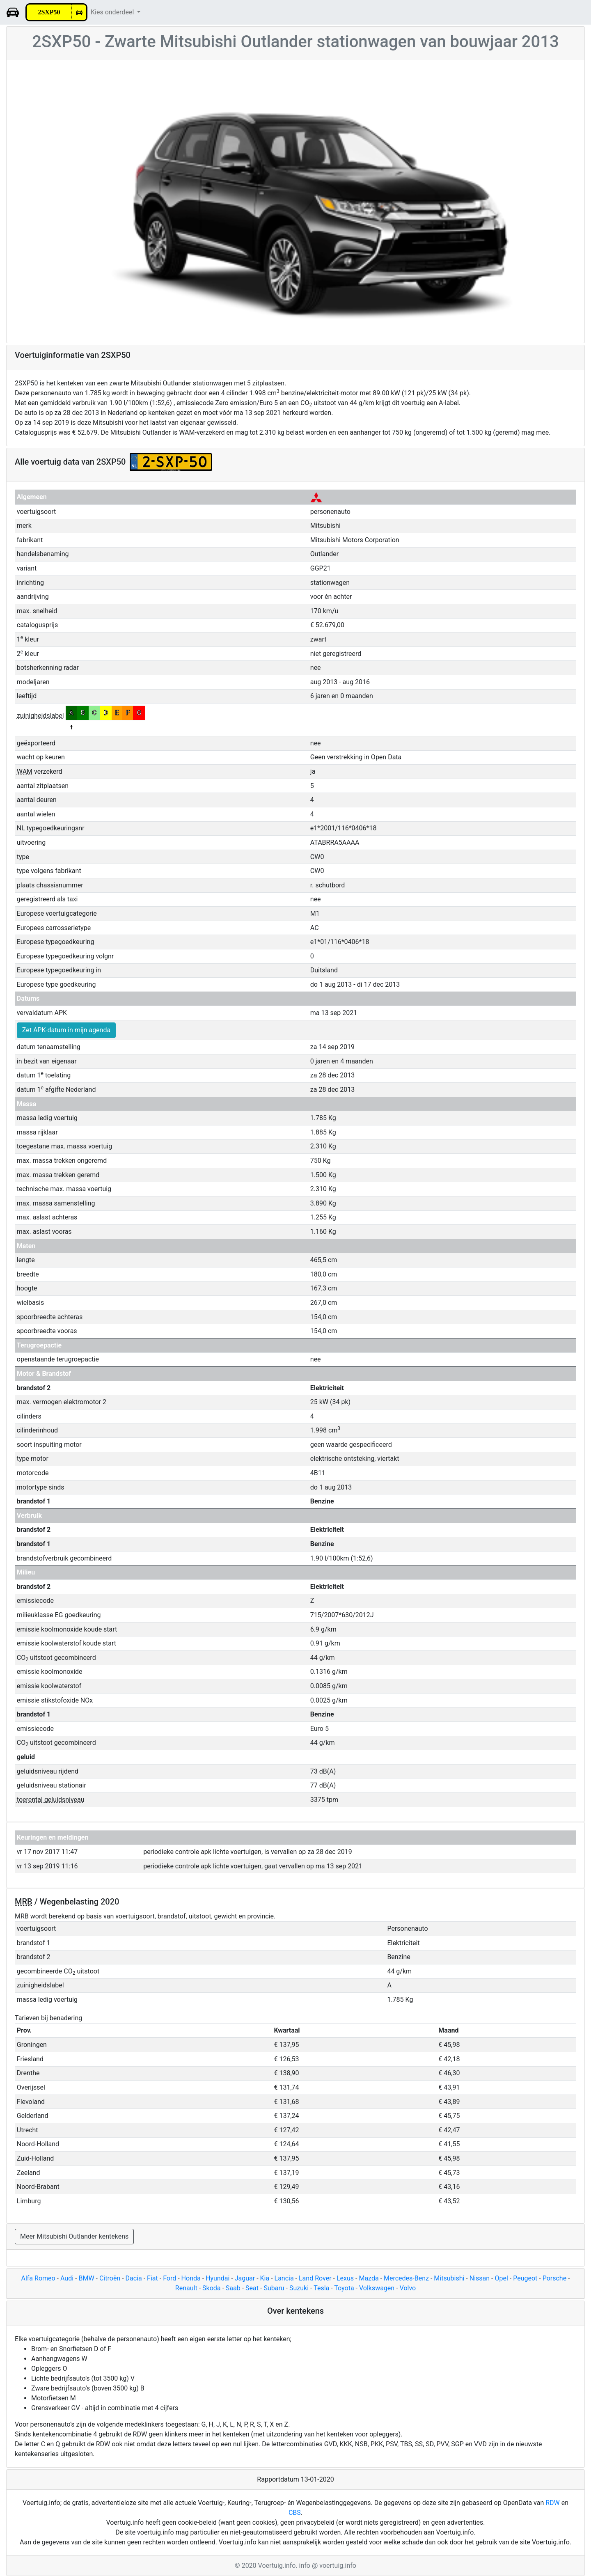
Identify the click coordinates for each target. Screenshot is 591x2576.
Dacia (134, 2278)
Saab (233, 2288)
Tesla (321, 2288)
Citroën (109, 2278)
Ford (169, 2278)
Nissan (480, 2278)
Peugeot (525, 2278)
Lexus (345, 2278)
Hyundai (217, 2278)
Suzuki (299, 2288)
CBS (295, 2512)
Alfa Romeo (38, 2278)
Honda (191, 2278)
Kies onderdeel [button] (113, 12)
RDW (552, 2503)
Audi (66, 2278)
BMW (86, 2278)
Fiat (152, 2278)
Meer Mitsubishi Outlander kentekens (74, 2236)
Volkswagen (376, 2288)
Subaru (273, 2288)
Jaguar (245, 2278)
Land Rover (315, 2278)
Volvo (408, 2288)
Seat (252, 2288)
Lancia (284, 2278)
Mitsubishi (449, 2278)
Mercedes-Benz (406, 2278)
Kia (265, 2278)
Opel (501, 2278)
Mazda (368, 2278)
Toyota (344, 2288)
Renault (186, 2288)
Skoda (211, 2288)
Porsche (554, 2278)
